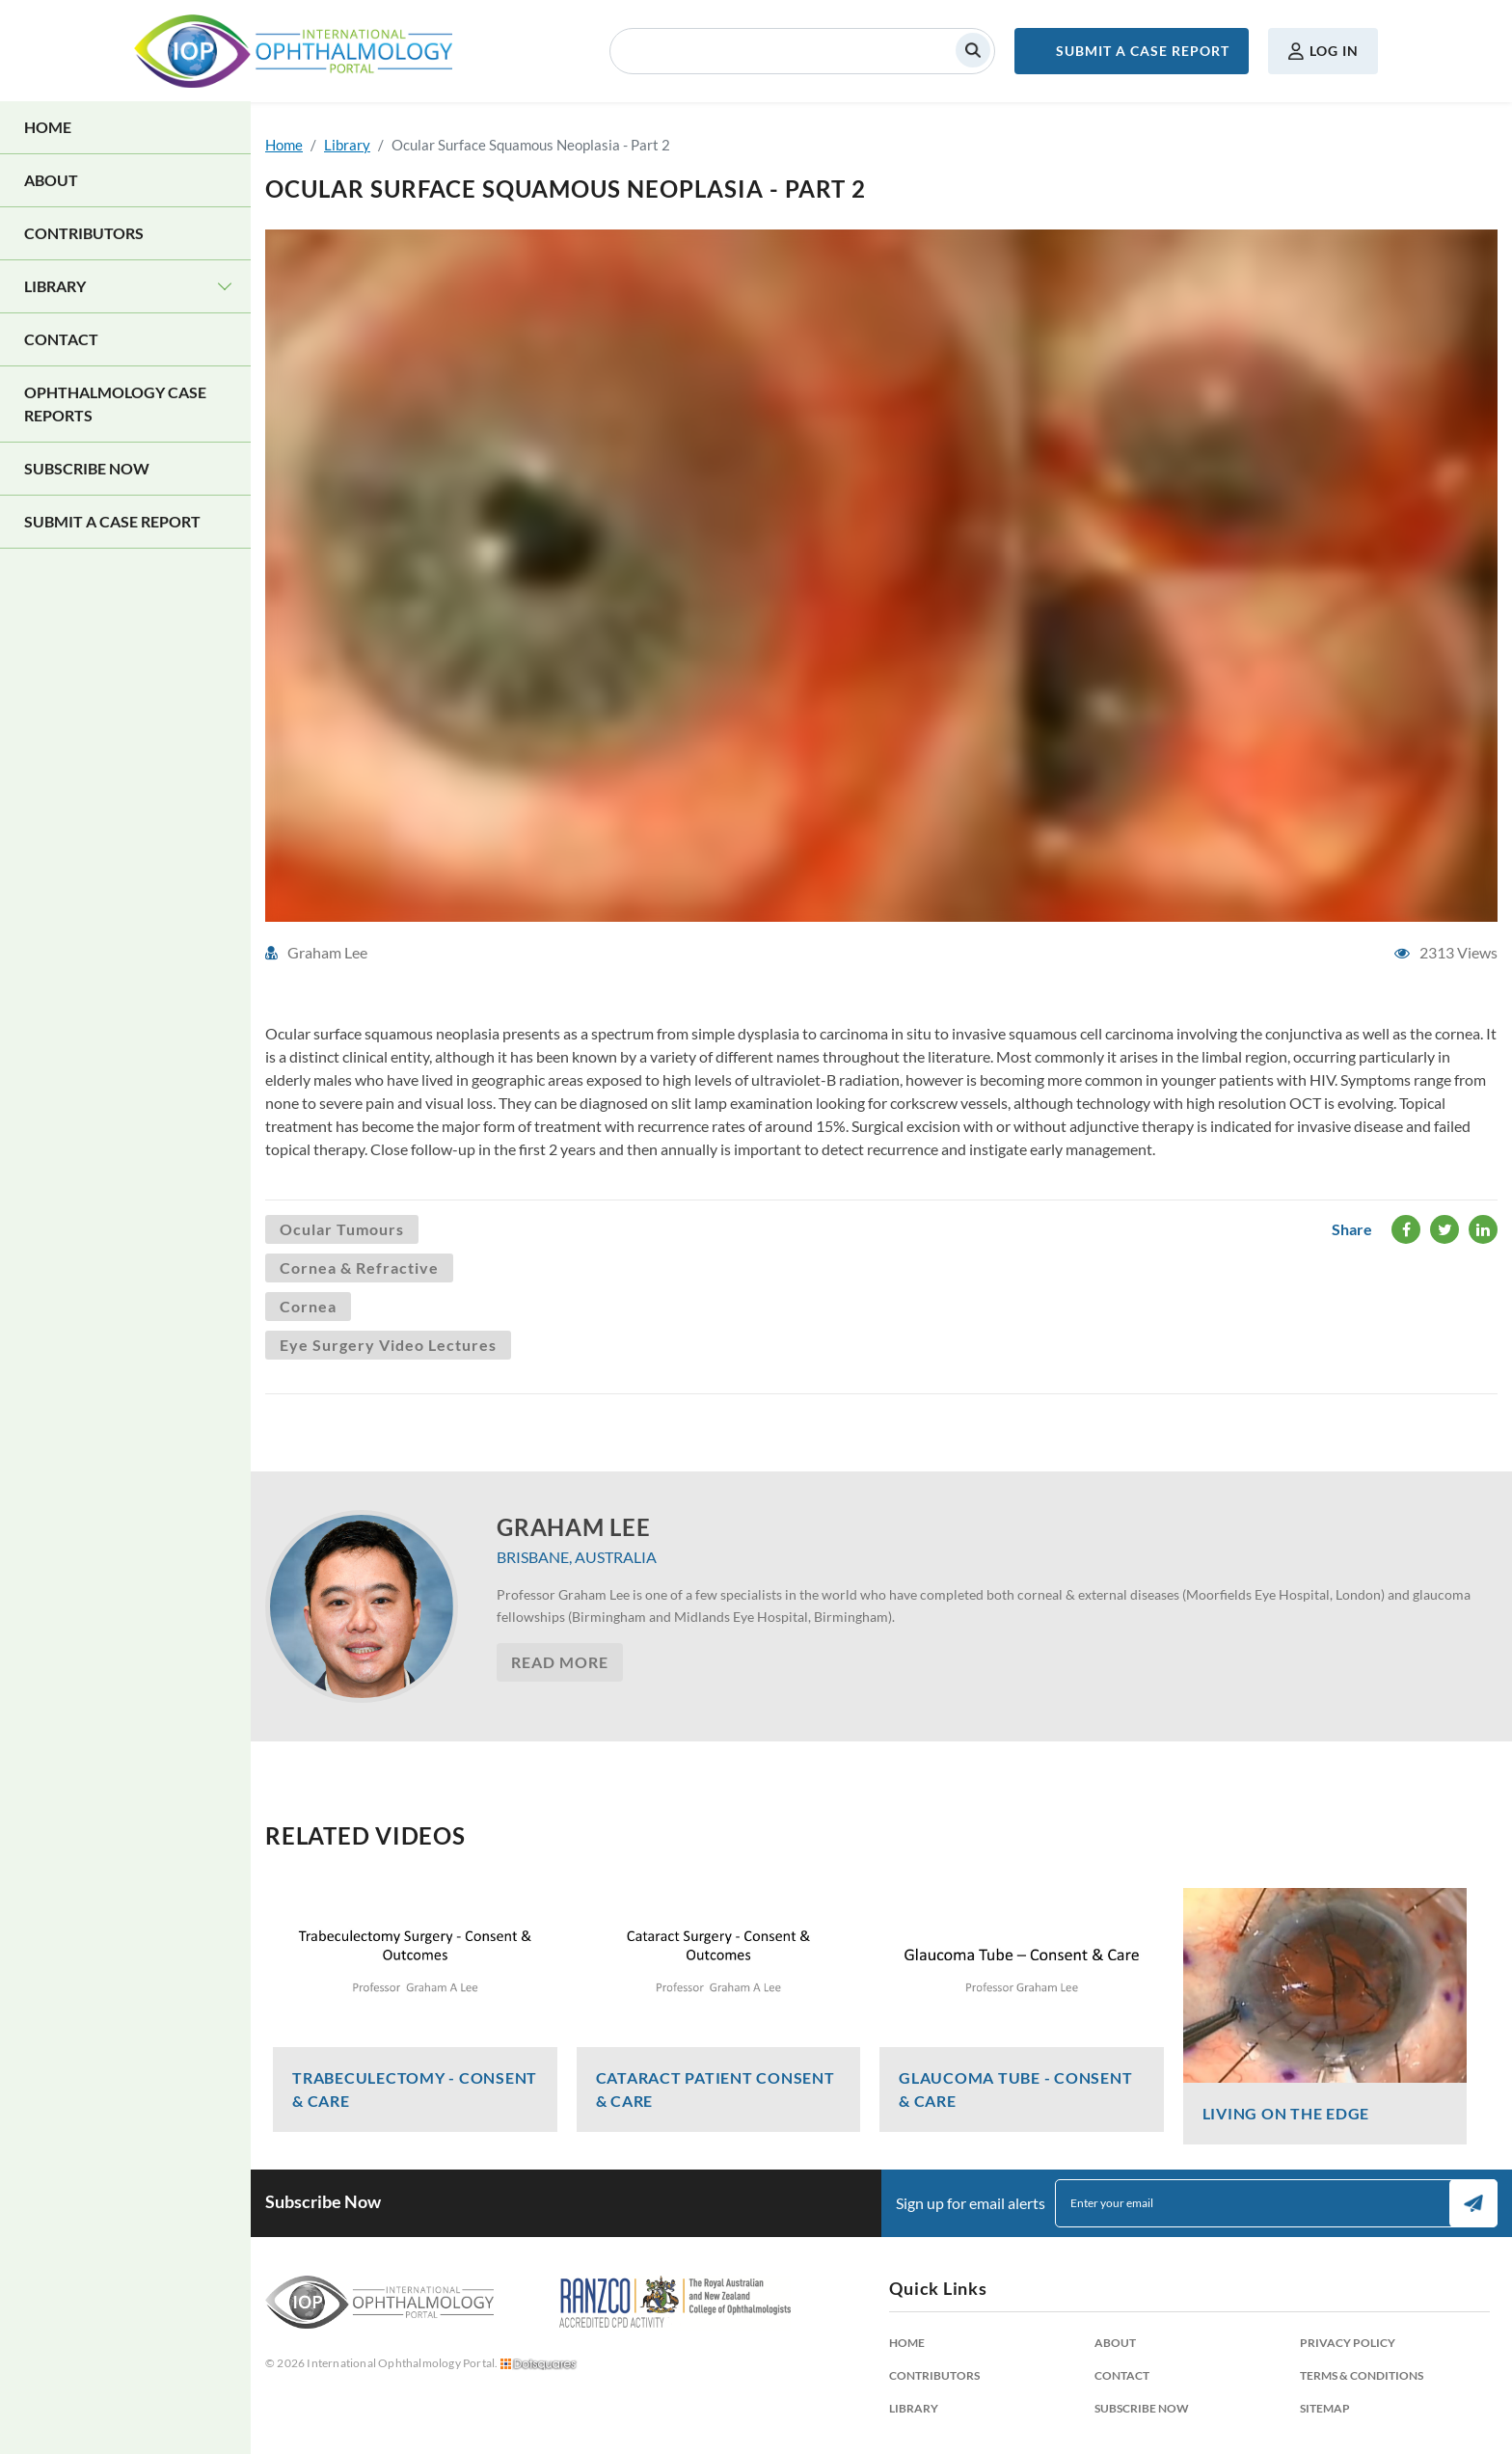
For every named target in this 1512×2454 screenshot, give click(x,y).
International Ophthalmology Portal (293, 51)
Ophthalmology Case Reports (115, 403)
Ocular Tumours (342, 1229)
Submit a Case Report (1142, 50)
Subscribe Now (86, 468)
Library (55, 286)
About (51, 180)
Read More (559, 1662)
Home (47, 127)
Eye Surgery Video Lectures (388, 1344)
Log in (1334, 50)
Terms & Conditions (1361, 2375)
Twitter (1445, 1229)
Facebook (1406, 1229)
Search (973, 50)
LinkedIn (1483, 1229)
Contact (61, 339)
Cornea (308, 1306)
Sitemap (1325, 2408)
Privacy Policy (1347, 2342)
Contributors (84, 233)
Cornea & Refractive (359, 1267)
